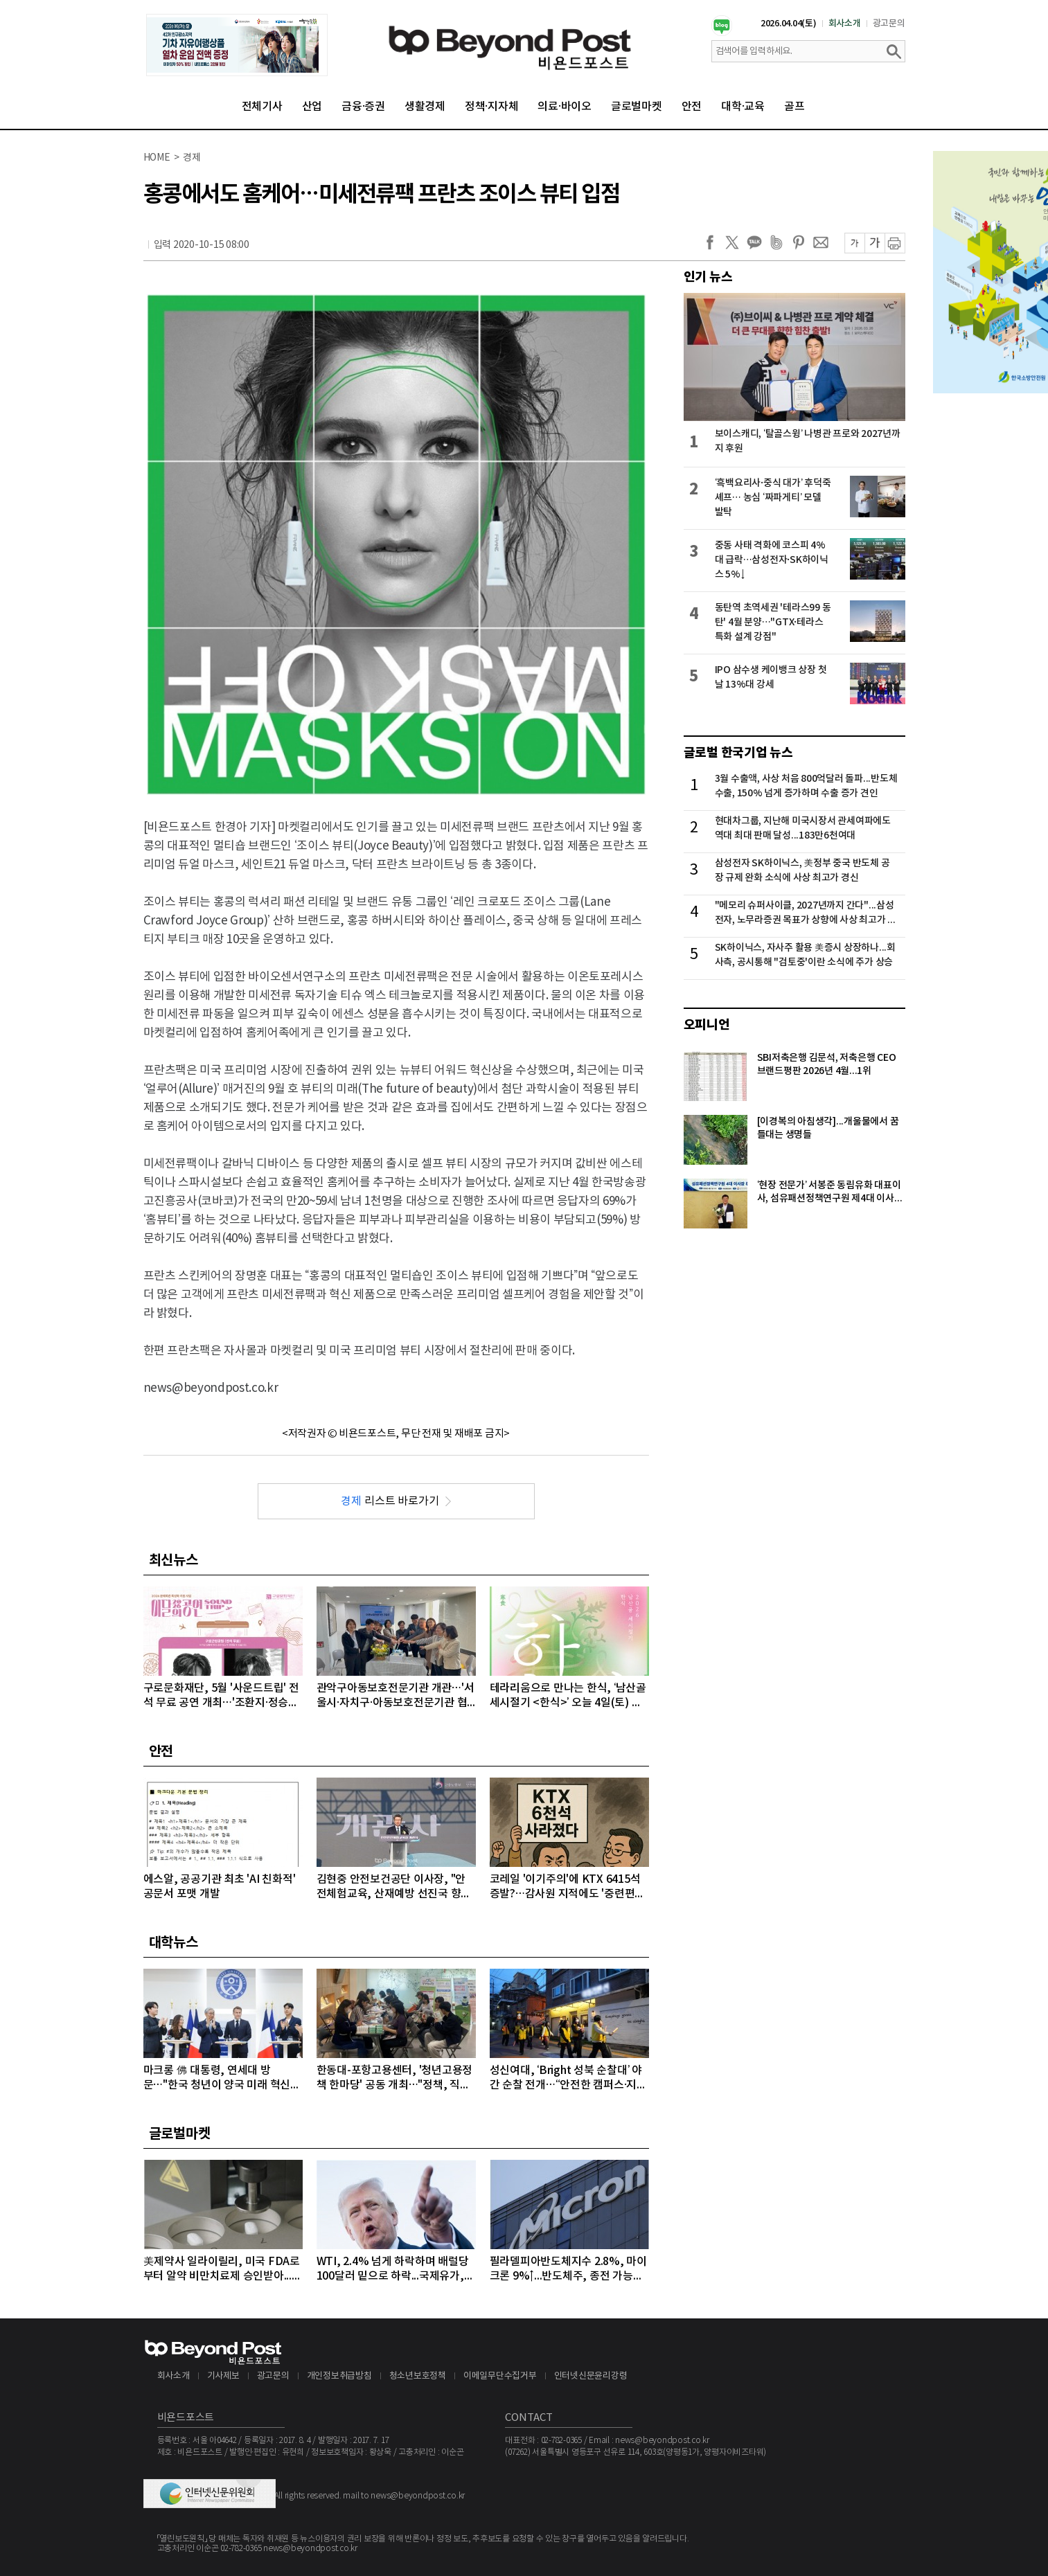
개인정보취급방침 (339, 2376)
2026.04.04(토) (789, 23)
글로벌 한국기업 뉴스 (738, 752)
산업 (312, 106)
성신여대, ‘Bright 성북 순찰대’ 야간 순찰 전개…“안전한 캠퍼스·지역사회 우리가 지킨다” (568, 2078)
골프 (794, 106)
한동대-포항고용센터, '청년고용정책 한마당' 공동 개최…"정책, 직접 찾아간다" (395, 2078)
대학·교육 (743, 106)
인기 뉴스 (708, 277)
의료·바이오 (565, 106)
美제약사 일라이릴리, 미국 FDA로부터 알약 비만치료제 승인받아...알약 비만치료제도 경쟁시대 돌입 (222, 2269)
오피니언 (707, 1024)
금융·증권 (363, 106)
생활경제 (425, 106)
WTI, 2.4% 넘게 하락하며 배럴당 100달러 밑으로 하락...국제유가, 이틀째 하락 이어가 (393, 2269)
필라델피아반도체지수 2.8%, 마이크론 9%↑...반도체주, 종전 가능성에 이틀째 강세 (568, 2269)
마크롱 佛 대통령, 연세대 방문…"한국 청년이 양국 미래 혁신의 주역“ (222, 2078)
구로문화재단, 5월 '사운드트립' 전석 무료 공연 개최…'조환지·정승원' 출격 (222, 1696)
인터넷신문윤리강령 (591, 2376)
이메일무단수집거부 (500, 2376)
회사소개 (844, 23)
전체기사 (262, 106)
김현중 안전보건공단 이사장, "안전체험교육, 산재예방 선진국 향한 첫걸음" (394, 1887)
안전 (692, 106)
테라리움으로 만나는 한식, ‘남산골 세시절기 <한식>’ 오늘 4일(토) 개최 (568, 1696)
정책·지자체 (492, 106)
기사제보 (223, 2376)
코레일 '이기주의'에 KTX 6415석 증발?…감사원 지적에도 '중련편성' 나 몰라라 (569, 1887)
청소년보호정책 (417, 2376)
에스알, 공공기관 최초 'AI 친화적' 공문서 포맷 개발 (219, 1886)
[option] (237, 45)
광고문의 (889, 23)
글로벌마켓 (636, 106)
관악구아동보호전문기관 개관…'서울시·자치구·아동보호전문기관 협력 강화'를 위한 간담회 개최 (395, 1696)
